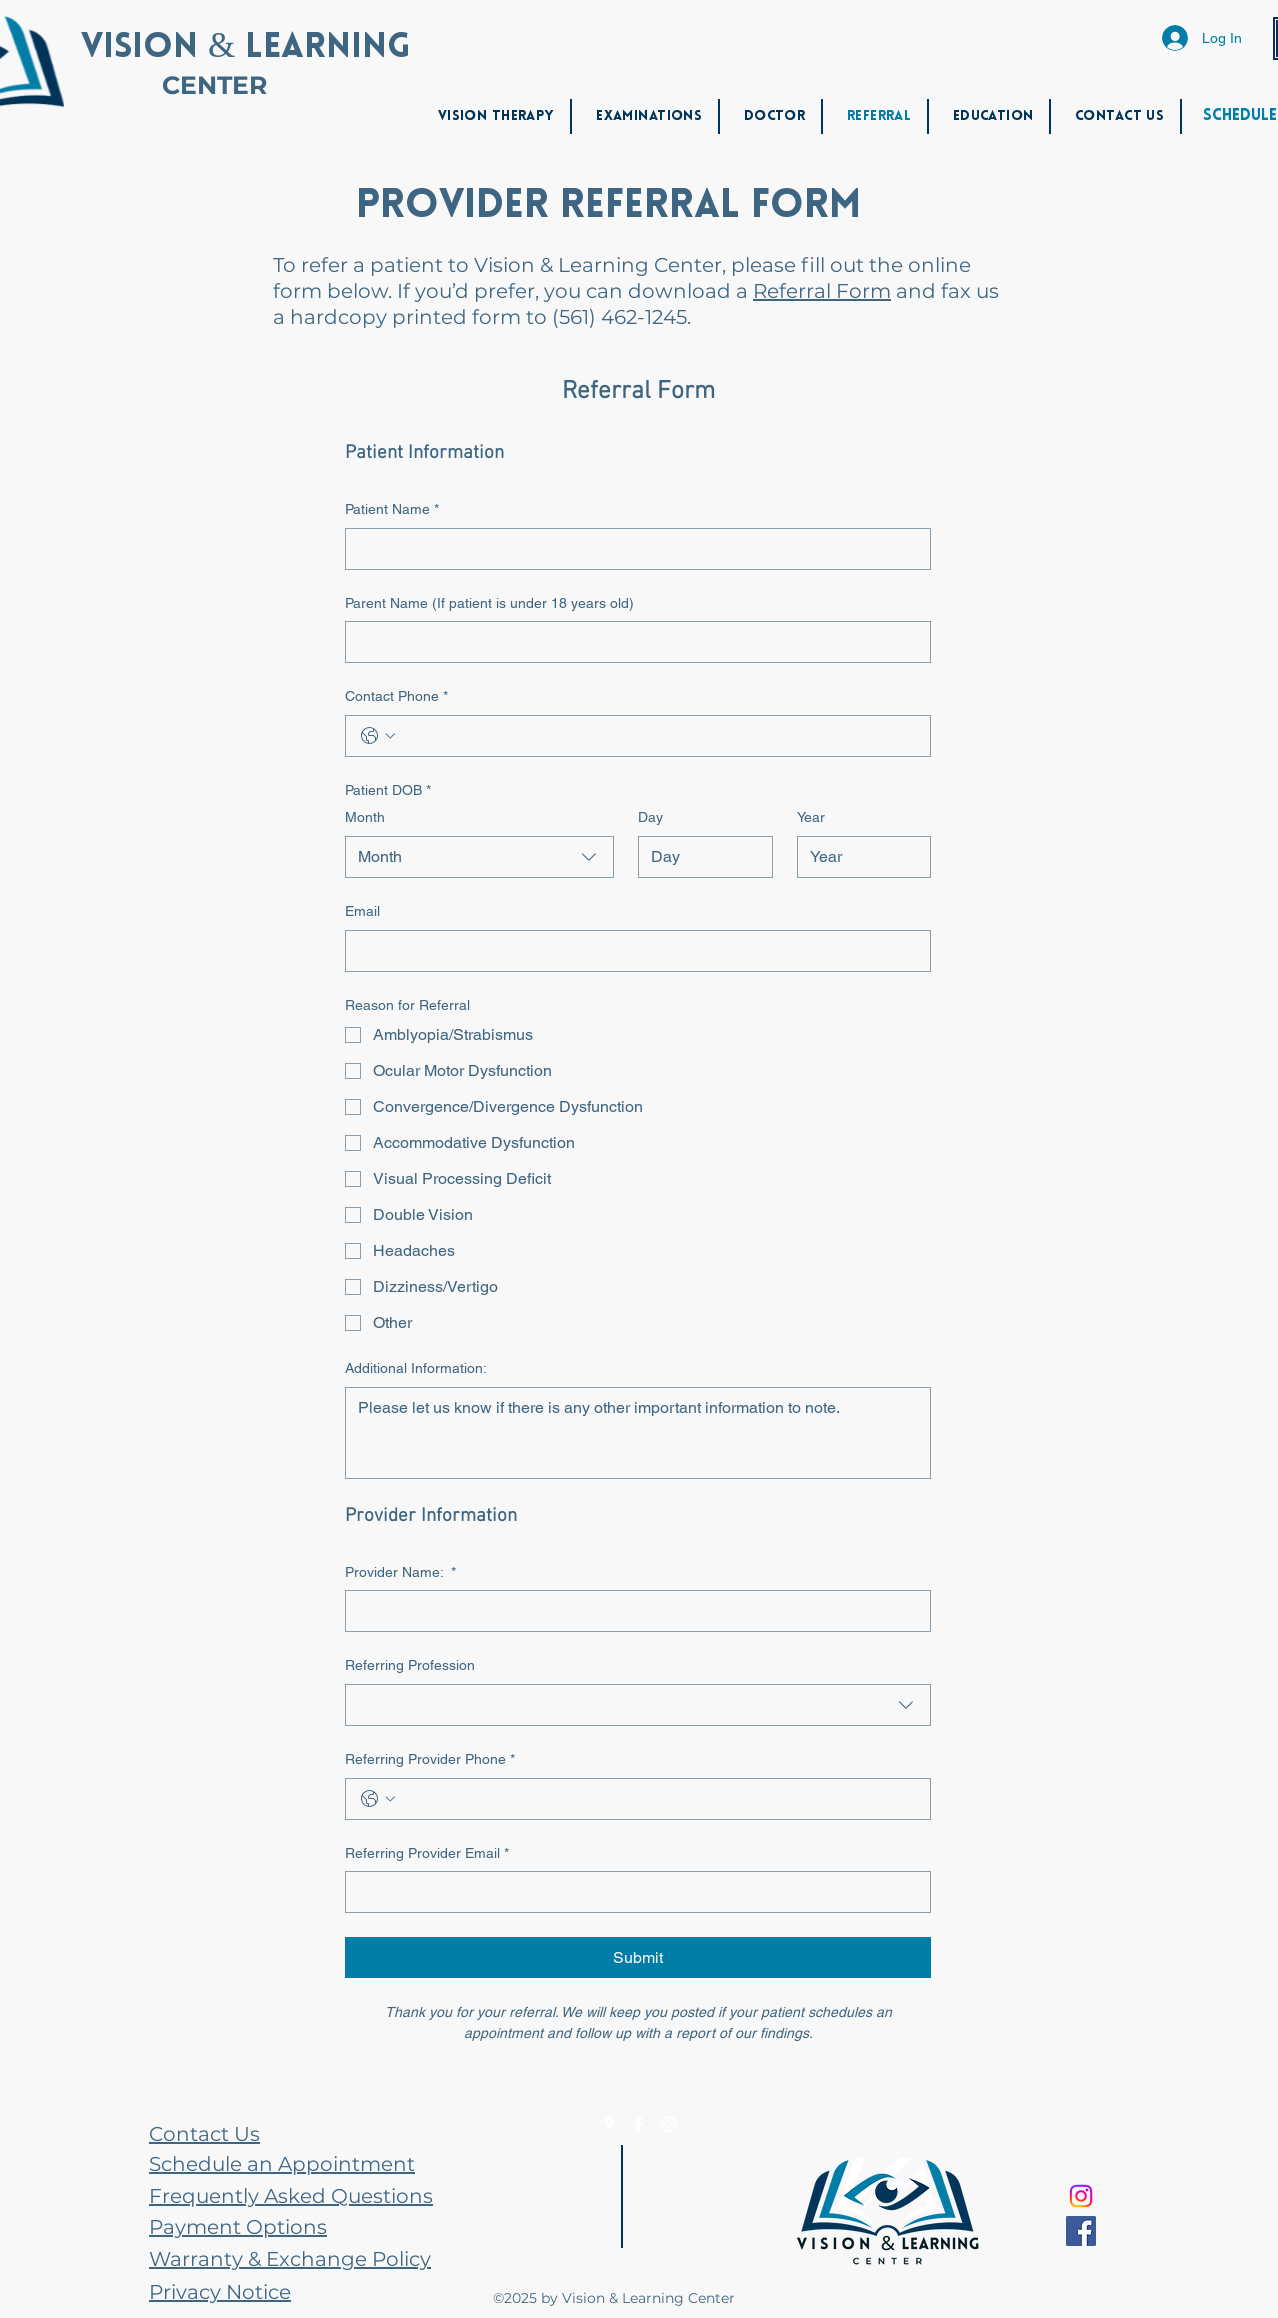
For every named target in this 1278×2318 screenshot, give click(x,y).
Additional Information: (416, 1368)
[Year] (858, 857)
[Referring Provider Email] (632, 1892)
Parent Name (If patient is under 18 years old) (489, 603)
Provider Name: (400, 1573)
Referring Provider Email (427, 1854)
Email (362, 911)
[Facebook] (639, 2124)
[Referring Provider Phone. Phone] (658, 1799)
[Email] (632, 951)
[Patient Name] (632, 549)
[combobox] (479, 857)
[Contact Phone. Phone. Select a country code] (378, 736)
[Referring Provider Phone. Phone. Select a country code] (378, 1799)
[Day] (699, 857)
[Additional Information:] (638, 1433)
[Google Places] (609, 2124)
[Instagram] (669, 2124)
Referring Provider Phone (430, 1760)
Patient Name (392, 510)
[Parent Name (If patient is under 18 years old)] (632, 642)
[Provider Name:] (632, 1611)
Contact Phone (396, 697)
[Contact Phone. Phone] (658, 736)
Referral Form (822, 291)
